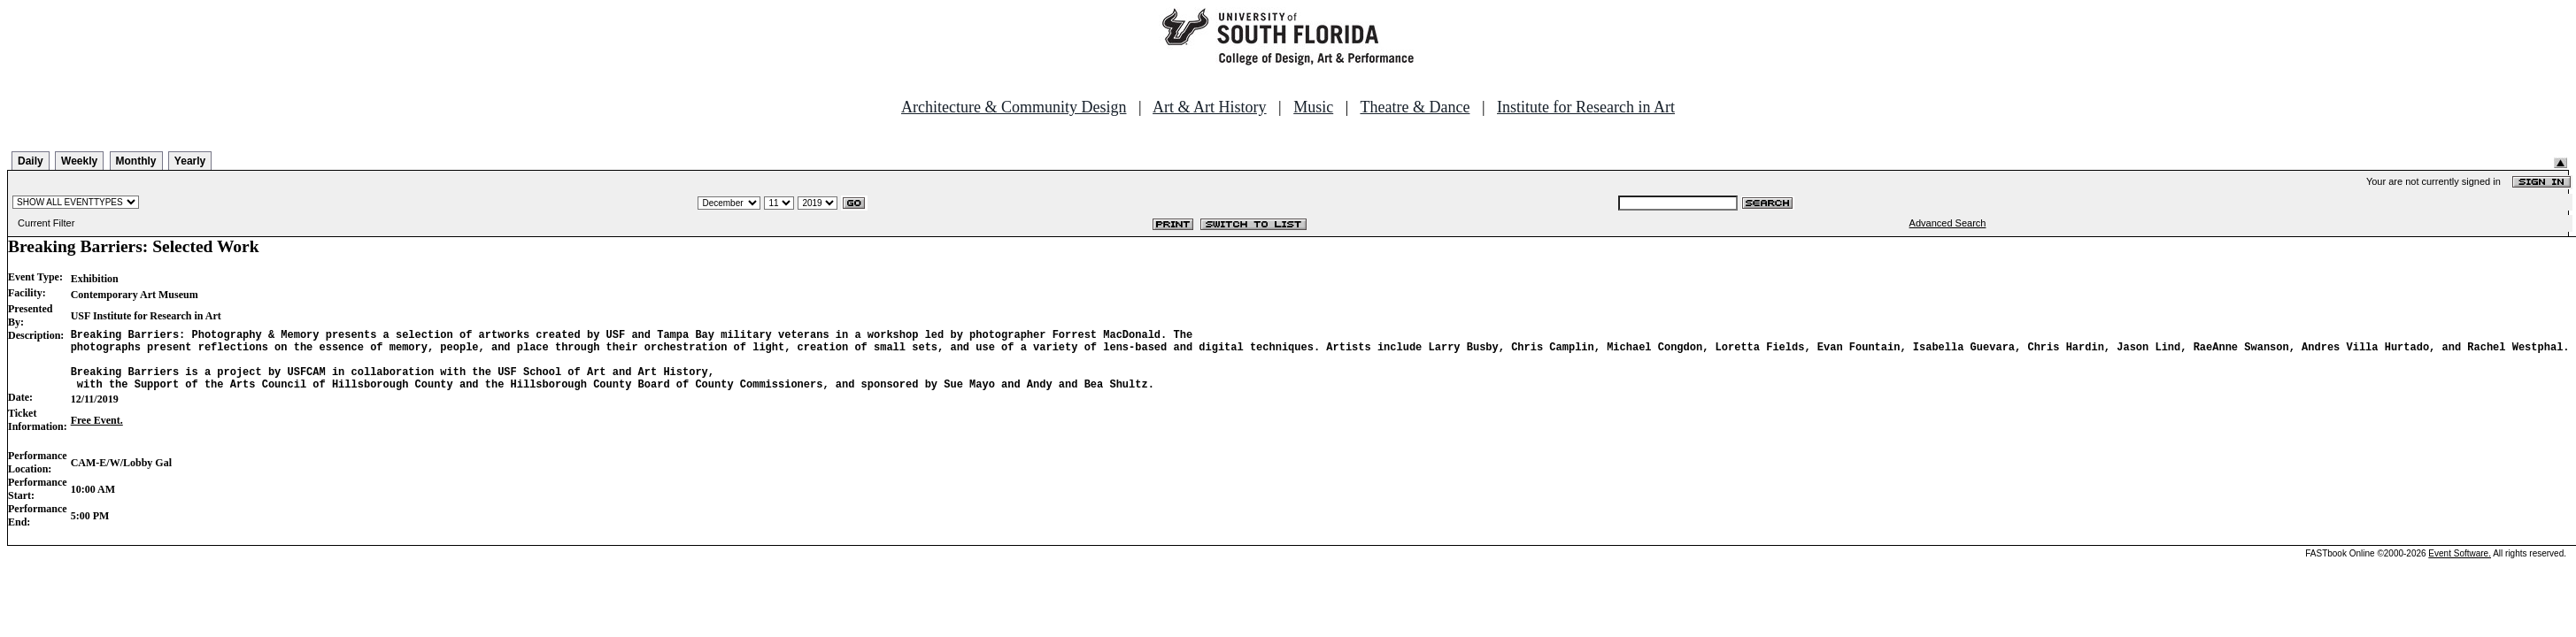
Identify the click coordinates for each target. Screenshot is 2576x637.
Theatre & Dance (1414, 107)
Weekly (79, 161)
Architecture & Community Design (1013, 107)
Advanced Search (1947, 223)
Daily (30, 161)
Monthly (136, 161)
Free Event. (97, 433)
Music (1313, 107)
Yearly (189, 161)
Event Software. (2459, 567)
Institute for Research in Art (1586, 107)
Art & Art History (1210, 107)
